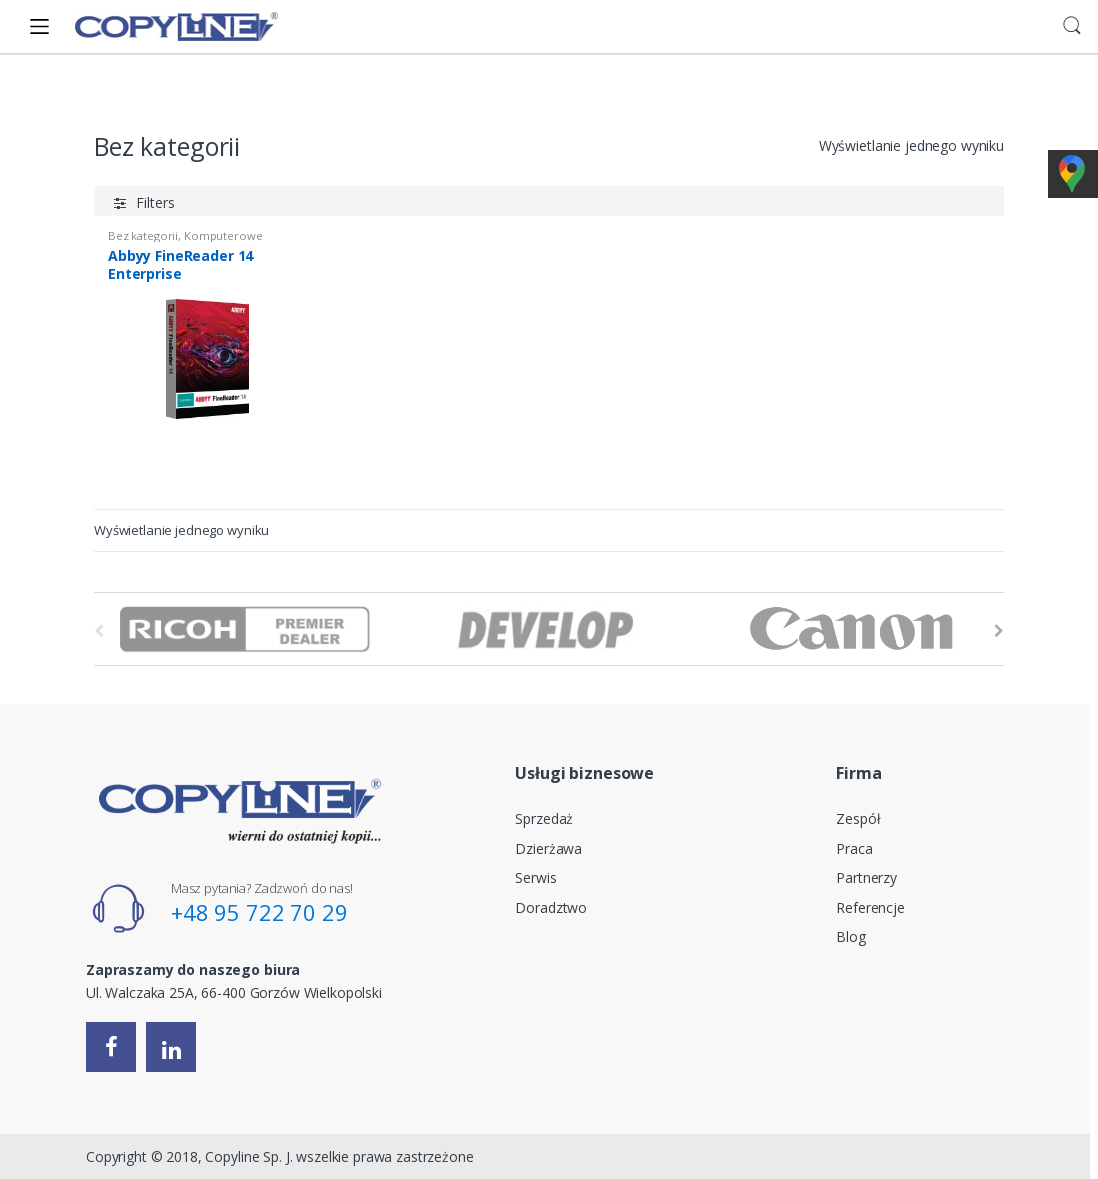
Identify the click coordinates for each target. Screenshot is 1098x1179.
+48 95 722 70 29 (259, 912)
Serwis (535, 877)
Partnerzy (866, 877)
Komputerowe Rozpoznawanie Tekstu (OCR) (185, 241)
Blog (850, 936)
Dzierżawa (548, 848)
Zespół (858, 818)
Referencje (870, 907)
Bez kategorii (143, 235)
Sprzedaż (544, 818)
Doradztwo (551, 907)
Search (1072, 26)
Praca (854, 848)
